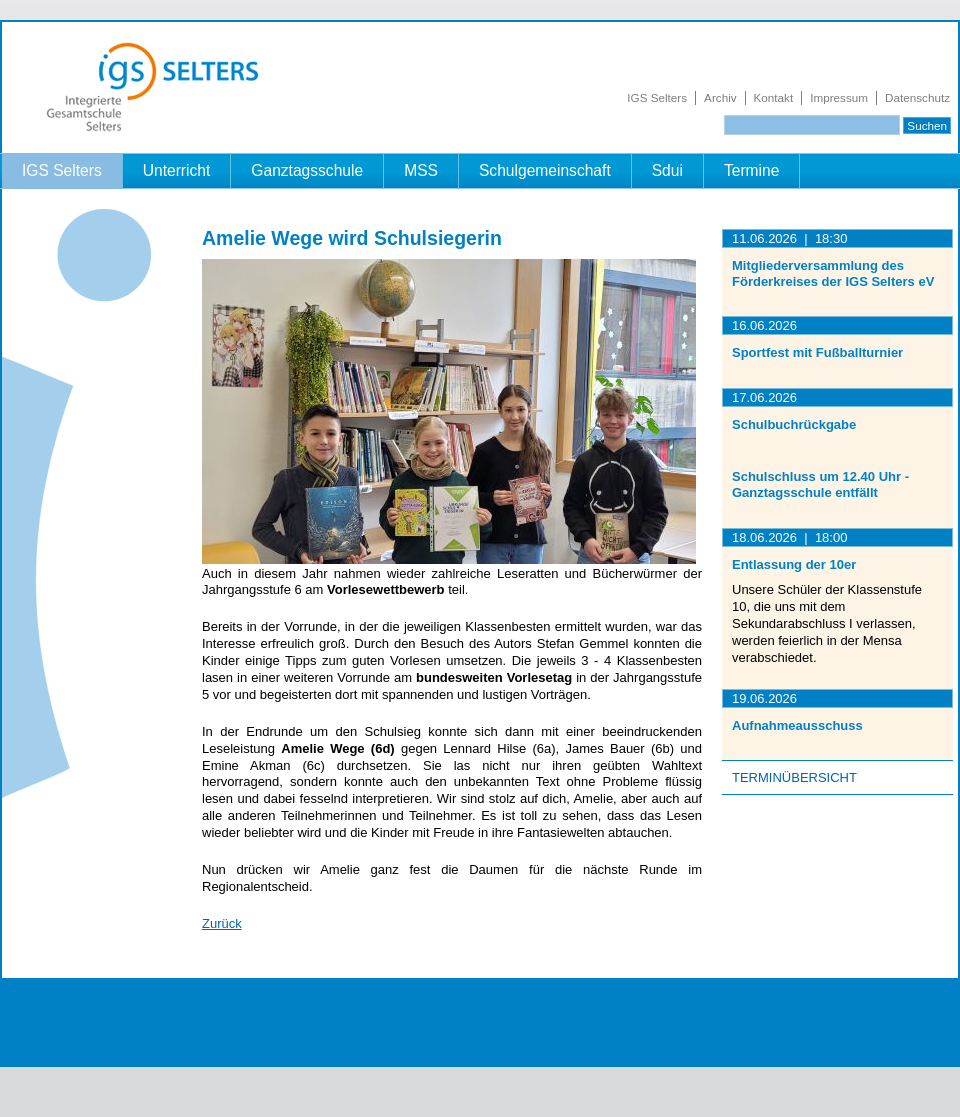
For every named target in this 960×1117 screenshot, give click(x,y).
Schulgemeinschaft (545, 170)
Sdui (667, 170)
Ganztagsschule (307, 170)
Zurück (222, 923)
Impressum (839, 97)
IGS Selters (657, 97)
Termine (751, 170)
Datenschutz (917, 97)
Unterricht (177, 170)
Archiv (720, 97)
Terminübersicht (794, 777)
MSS (421, 170)
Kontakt (774, 97)
